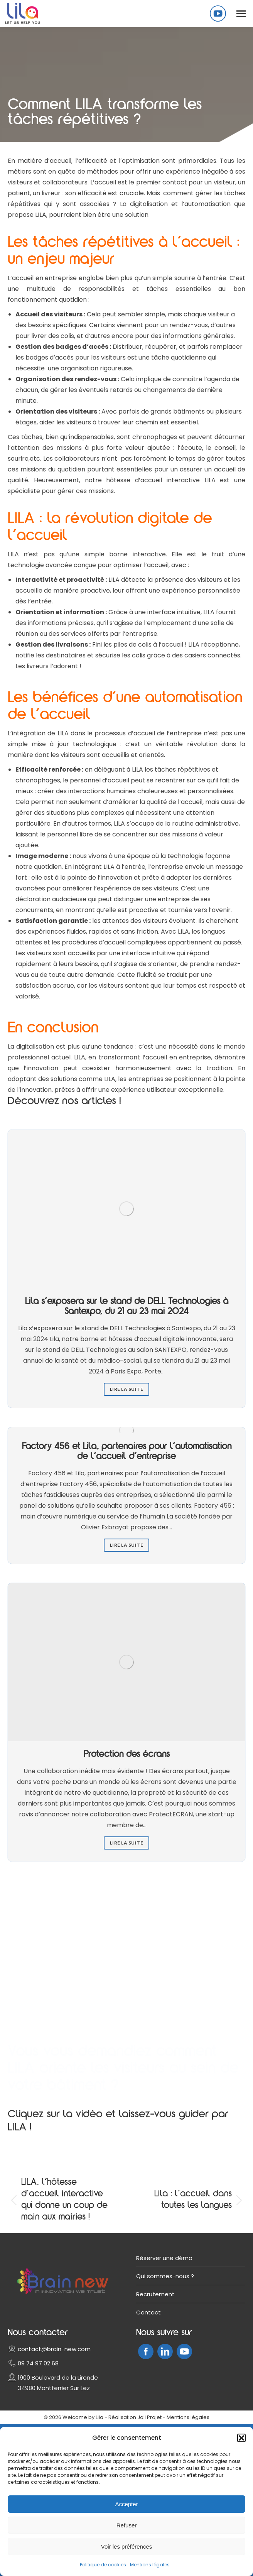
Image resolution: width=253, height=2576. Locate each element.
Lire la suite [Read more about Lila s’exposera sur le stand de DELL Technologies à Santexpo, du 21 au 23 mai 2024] (126, 1389)
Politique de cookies (103, 2564)
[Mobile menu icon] (241, 14)
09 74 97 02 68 (38, 2363)
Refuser (126, 2525)
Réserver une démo (164, 2258)
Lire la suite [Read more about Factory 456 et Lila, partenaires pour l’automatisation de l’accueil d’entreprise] (126, 1545)
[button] (241, 2438)
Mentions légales (150, 2564)
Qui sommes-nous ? (165, 2276)
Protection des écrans (127, 1755)
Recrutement (155, 2294)
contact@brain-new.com (54, 2349)
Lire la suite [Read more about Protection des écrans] (126, 1843)
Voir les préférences (126, 2546)
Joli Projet (149, 2417)
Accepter (126, 2504)
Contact (148, 2312)
